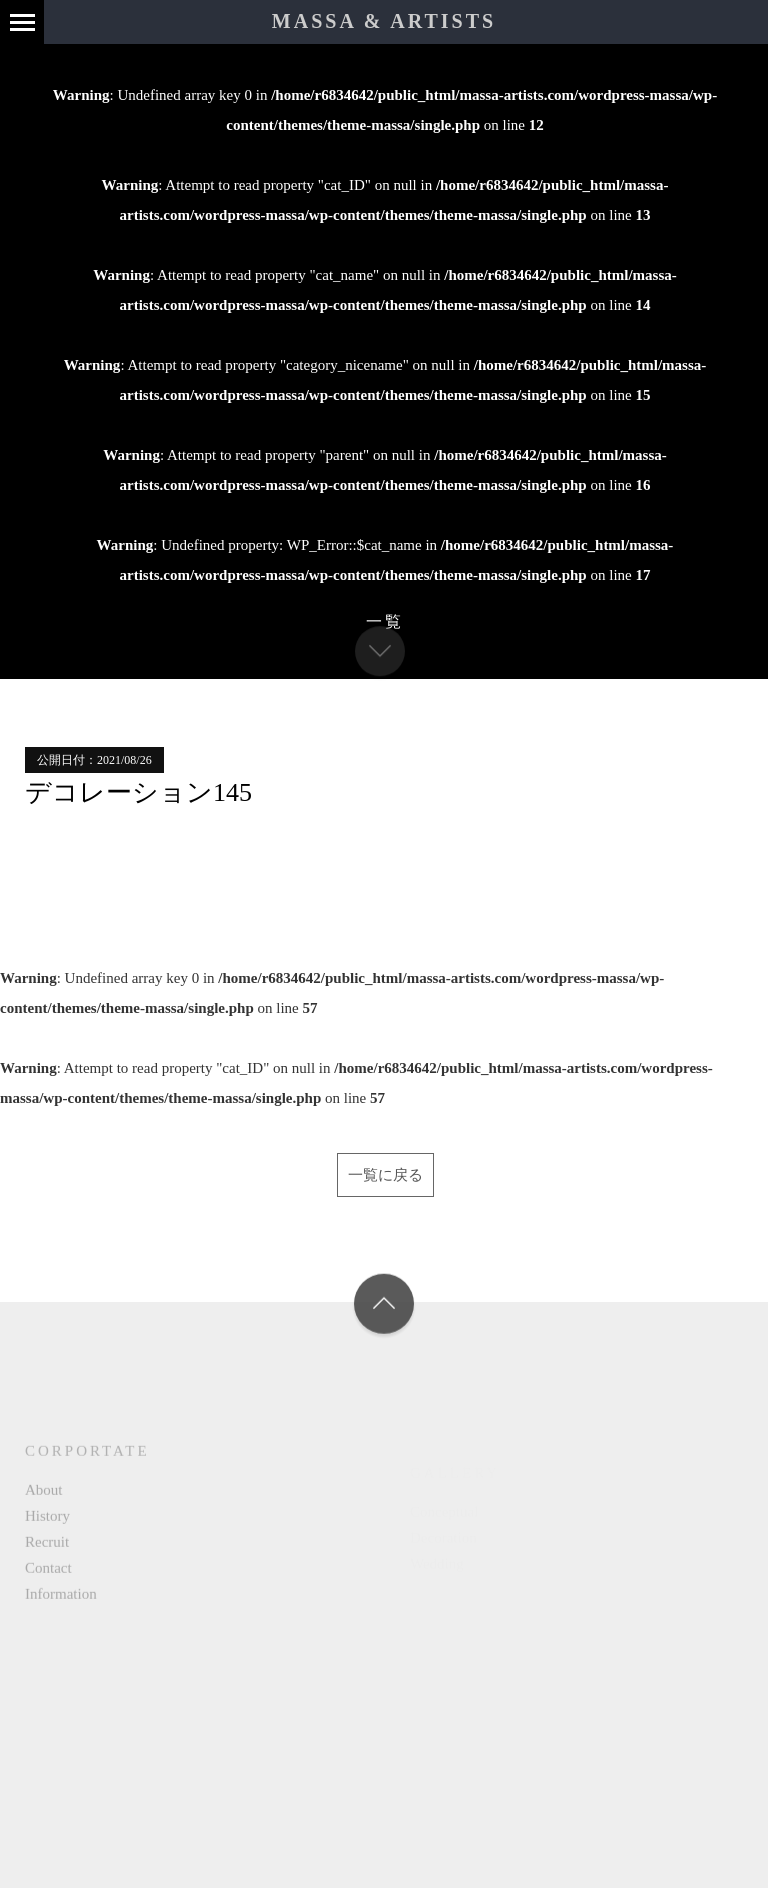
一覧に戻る (385, 1175)
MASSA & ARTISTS (384, 21)
